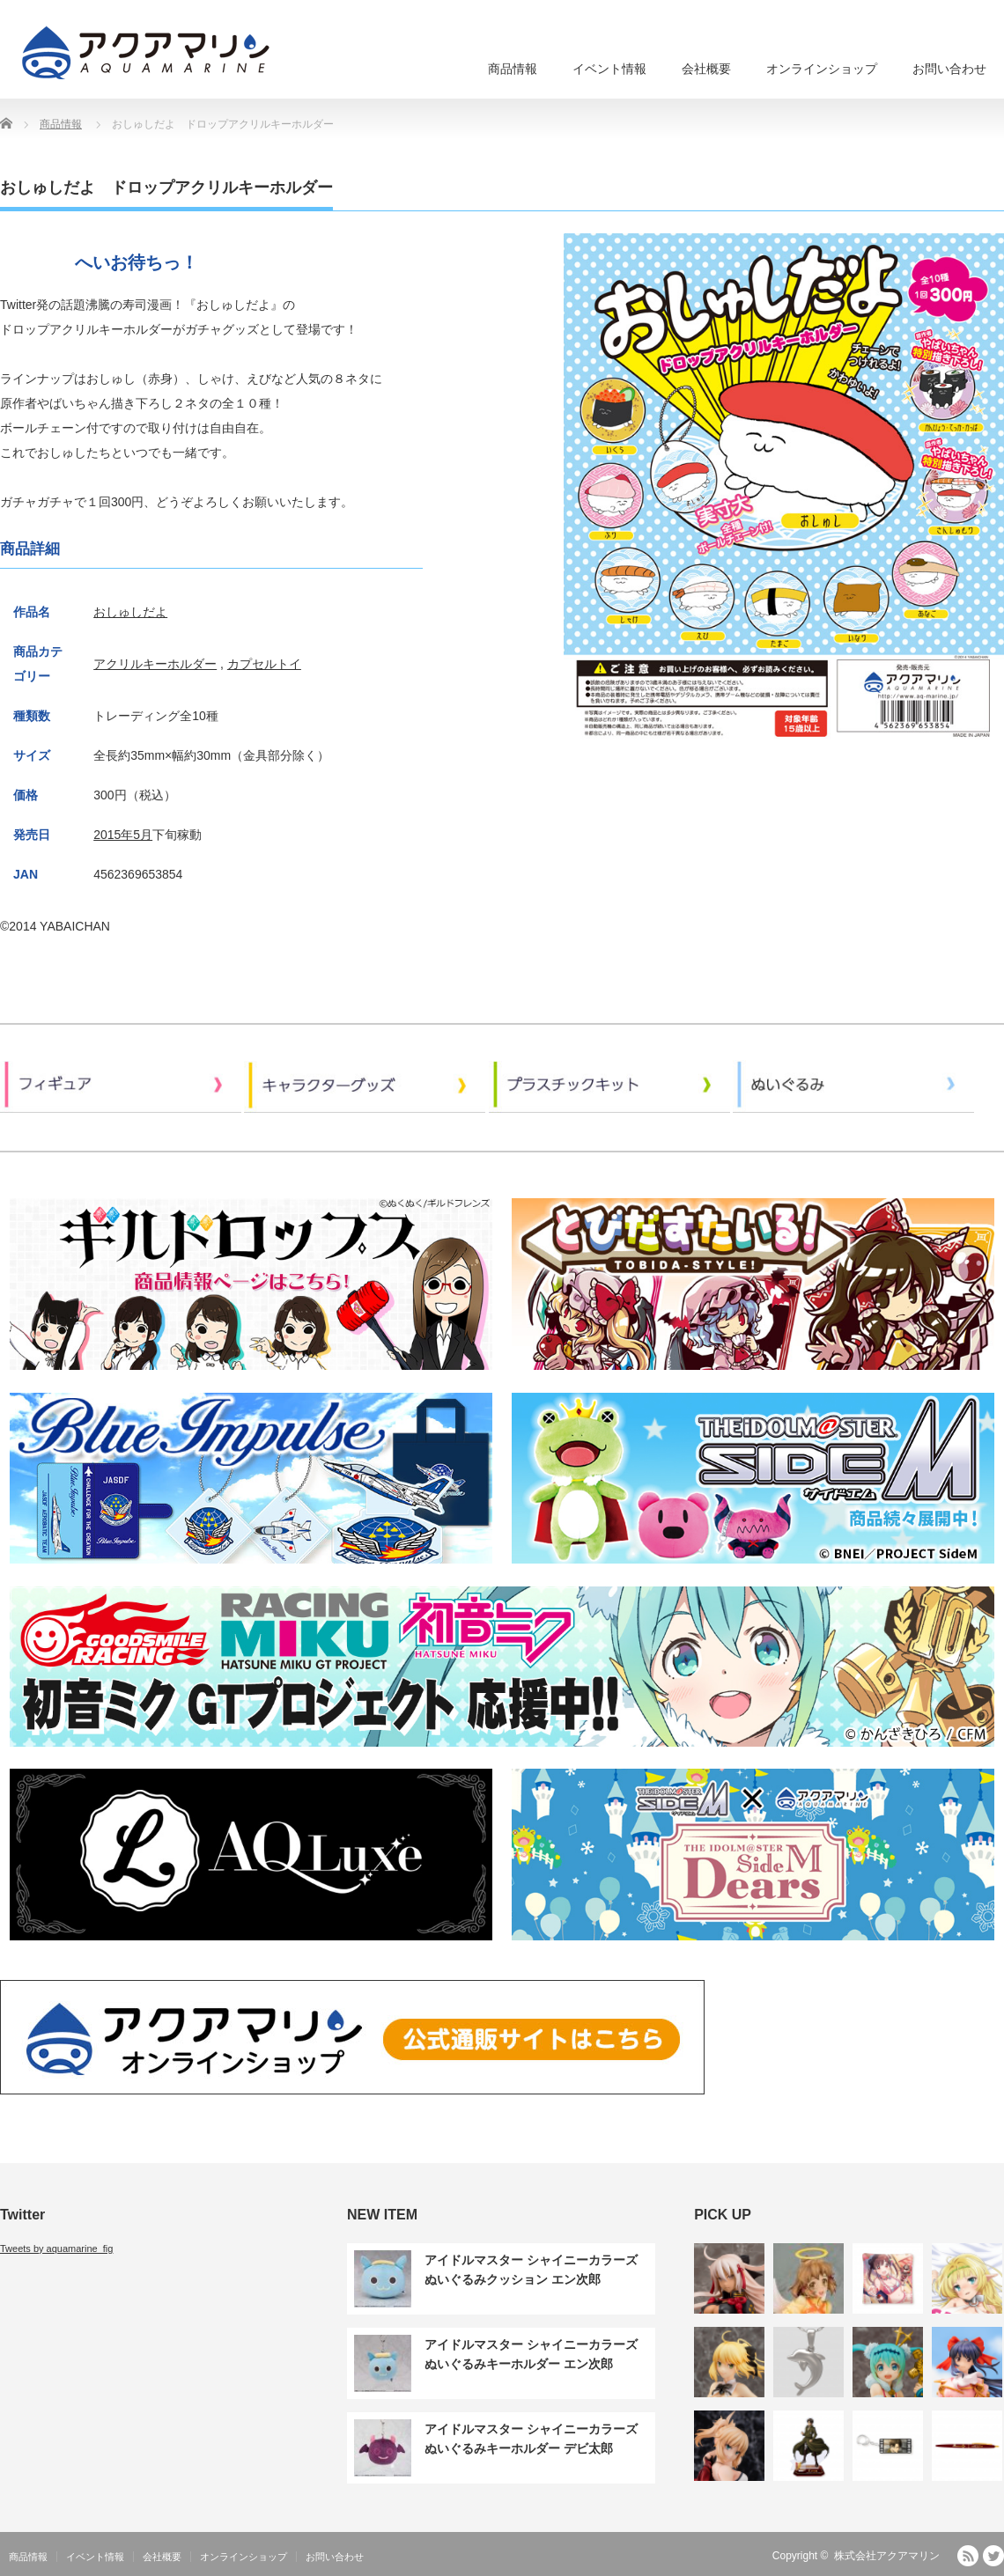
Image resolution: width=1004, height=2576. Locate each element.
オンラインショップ (821, 69)
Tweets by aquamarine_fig (56, 2248)
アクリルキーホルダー (155, 664)
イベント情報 (609, 69)
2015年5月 (122, 835)
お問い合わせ (949, 69)
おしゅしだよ (130, 612)
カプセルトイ (264, 664)
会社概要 (706, 69)
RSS (967, 2555)
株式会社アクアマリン (887, 2556)
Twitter (993, 2555)
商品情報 (512, 69)
